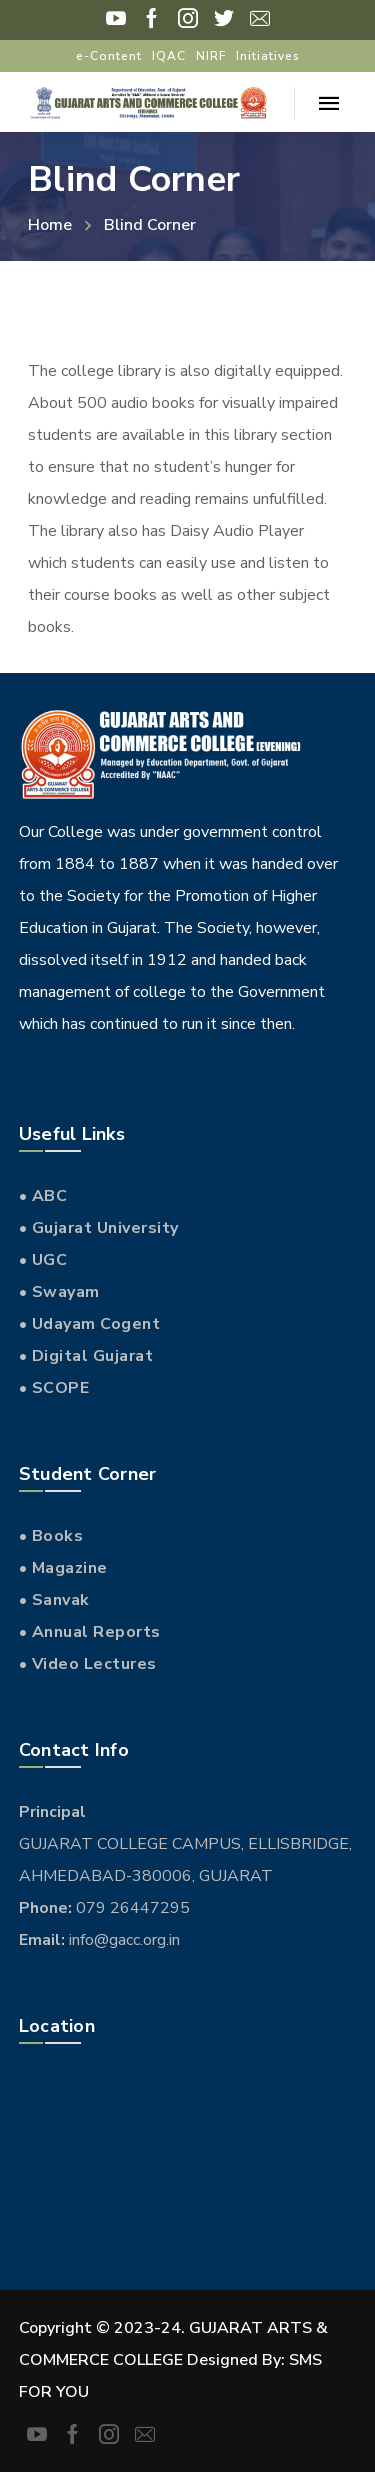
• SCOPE (54, 1388)
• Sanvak (54, 1600)
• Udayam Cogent (90, 1324)
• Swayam (59, 1292)
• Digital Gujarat (86, 1356)
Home (50, 225)
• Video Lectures (88, 1664)
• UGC (43, 1260)
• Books (51, 1536)
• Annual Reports (90, 1632)
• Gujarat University (99, 1228)
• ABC (43, 1196)
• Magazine (63, 1568)
